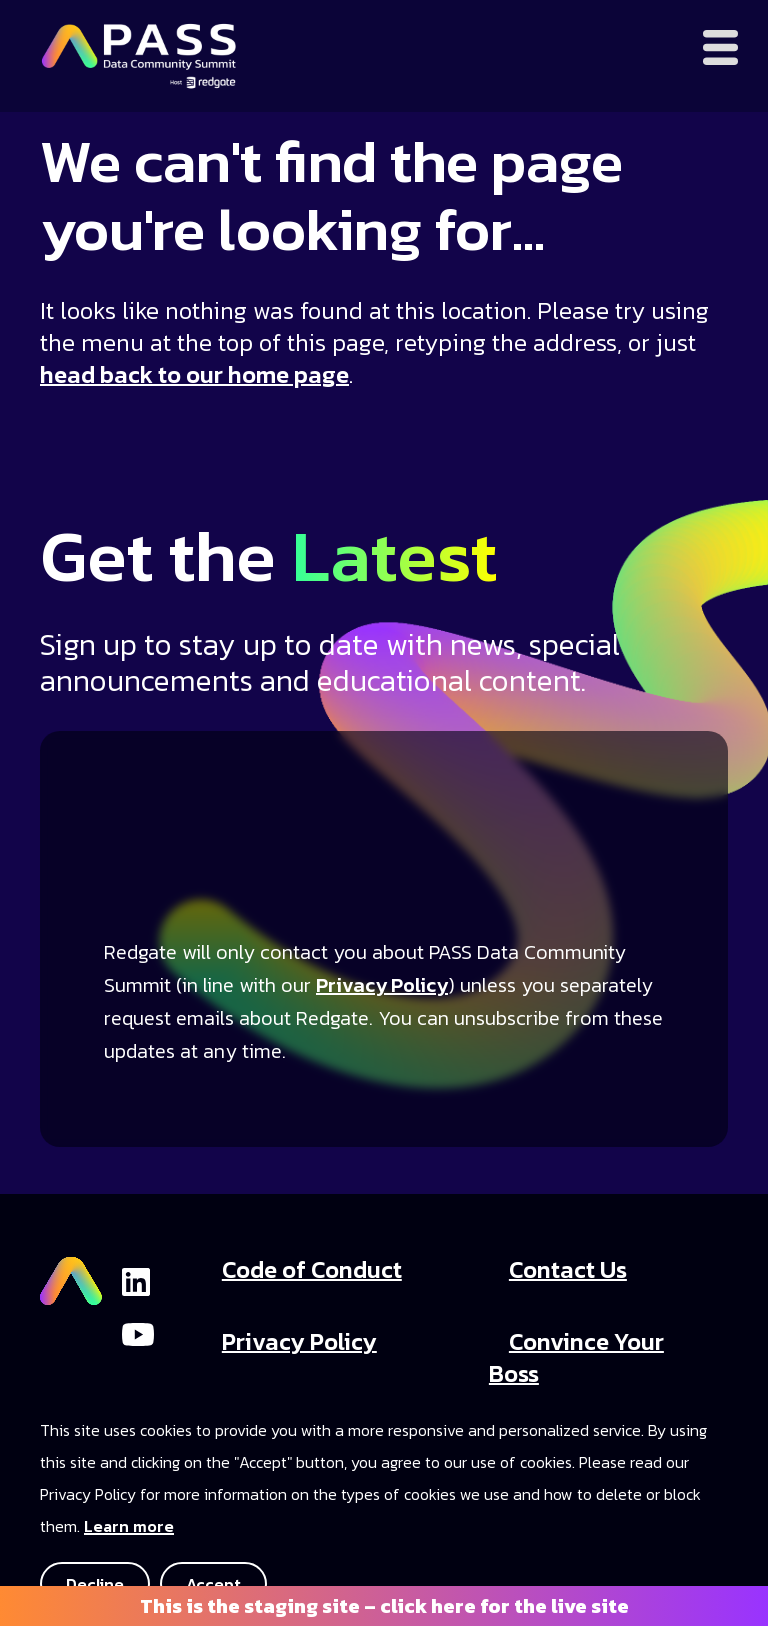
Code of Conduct (312, 1269)
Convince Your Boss (576, 1357)
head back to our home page (194, 374)
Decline (95, 1584)
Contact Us (568, 1269)
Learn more (129, 1526)
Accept (213, 1584)
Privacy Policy (382, 985)
